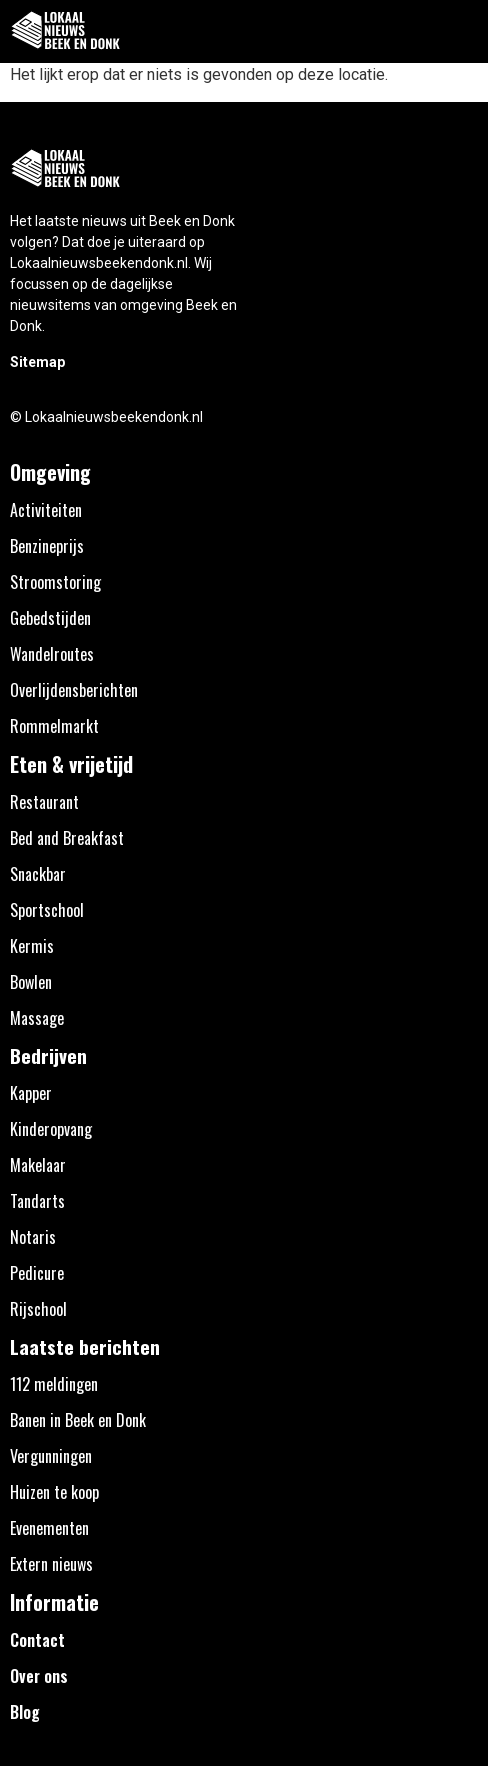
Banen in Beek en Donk (78, 1420)
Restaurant (44, 802)
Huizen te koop (54, 1492)
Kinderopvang (51, 1129)
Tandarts (37, 1201)
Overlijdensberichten (74, 690)
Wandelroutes (52, 654)
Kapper (31, 1093)
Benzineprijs (47, 546)
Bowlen (31, 982)
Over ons (39, 1676)
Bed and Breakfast (67, 838)
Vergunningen (51, 1456)
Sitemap (37, 362)
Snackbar (38, 874)
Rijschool (38, 1309)
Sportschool (47, 910)
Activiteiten (46, 510)
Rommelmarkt (54, 726)
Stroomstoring (55, 582)
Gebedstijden (50, 618)
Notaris (33, 1237)
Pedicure (37, 1273)
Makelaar (38, 1165)
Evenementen (49, 1528)
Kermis (32, 946)
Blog (25, 1712)
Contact (37, 1640)
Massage (37, 1018)
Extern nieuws (51, 1564)
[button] (461, 31)
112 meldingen (54, 1384)
